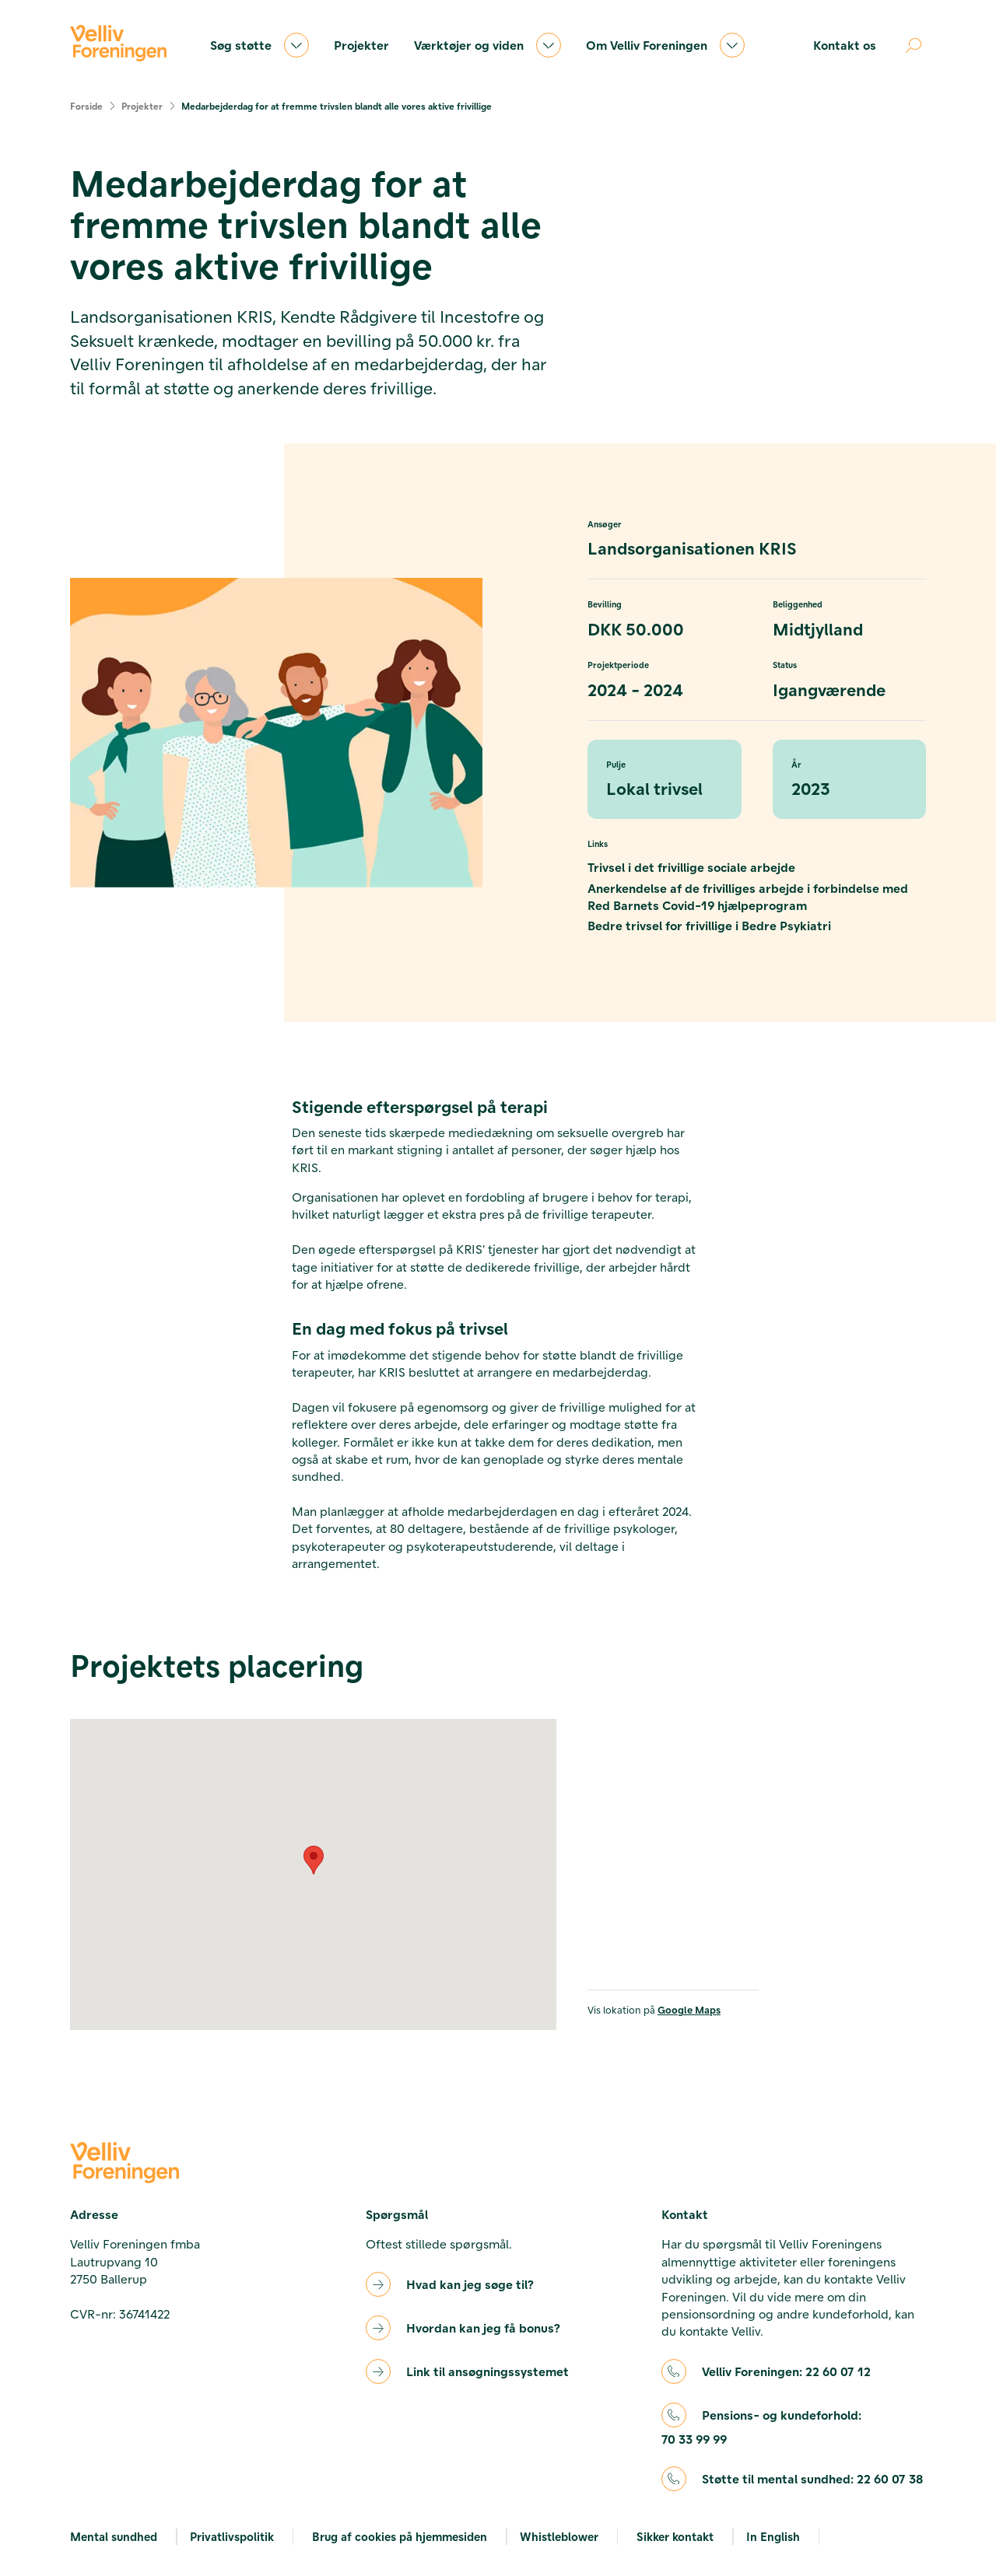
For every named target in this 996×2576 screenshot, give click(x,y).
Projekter (361, 44)
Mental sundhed (113, 2536)
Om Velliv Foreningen (665, 45)
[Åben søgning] (913, 45)
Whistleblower (559, 2536)
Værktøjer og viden (487, 45)
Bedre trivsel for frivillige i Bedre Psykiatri (709, 925)
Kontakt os (844, 44)
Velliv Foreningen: (786, 2371)
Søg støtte (259, 45)
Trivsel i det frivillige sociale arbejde (691, 866)
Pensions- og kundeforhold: (761, 2427)
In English (773, 2536)
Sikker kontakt (675, 2536)
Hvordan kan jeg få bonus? (483, 2327)
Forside (86, 105)
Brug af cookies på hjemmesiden (399, 2536)
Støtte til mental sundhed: (812, 2478)
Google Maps (689, 2009)
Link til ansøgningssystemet (487, 2371)
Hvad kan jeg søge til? (470, 2284)
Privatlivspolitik (232, 2536)
